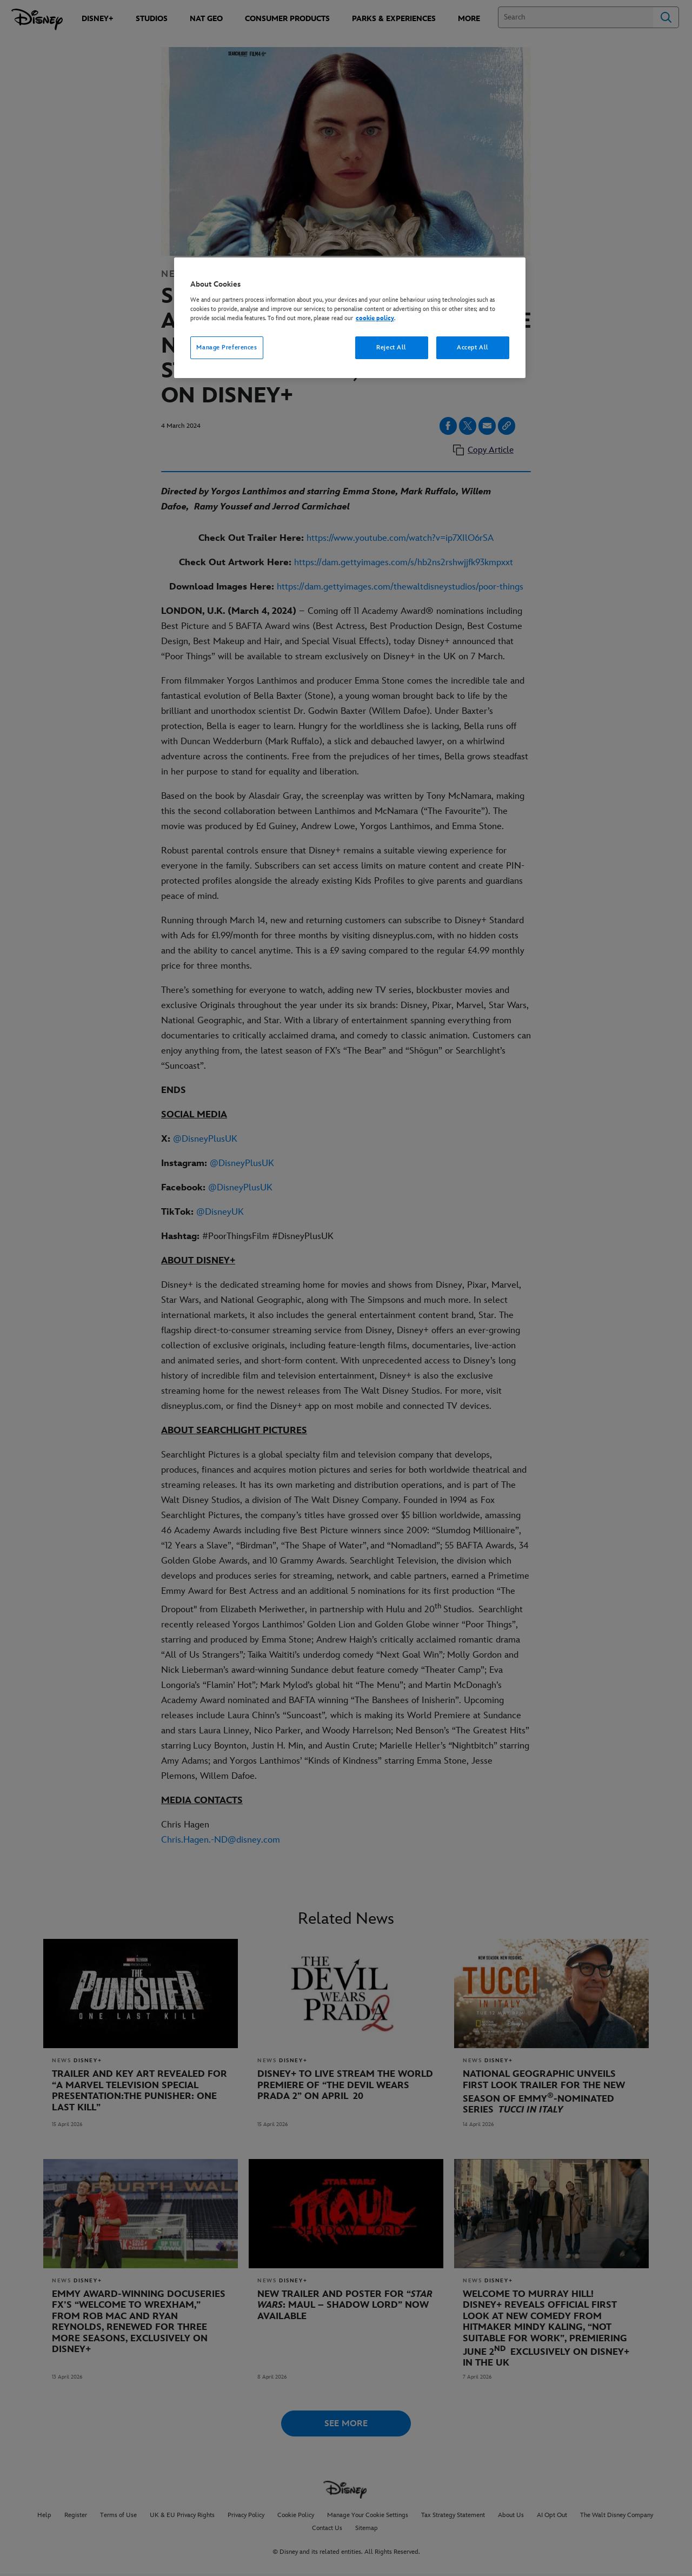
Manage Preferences (226, 347)
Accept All (473, 347)
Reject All (391, 347)
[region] (349, 317)
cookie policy (375, 318)
